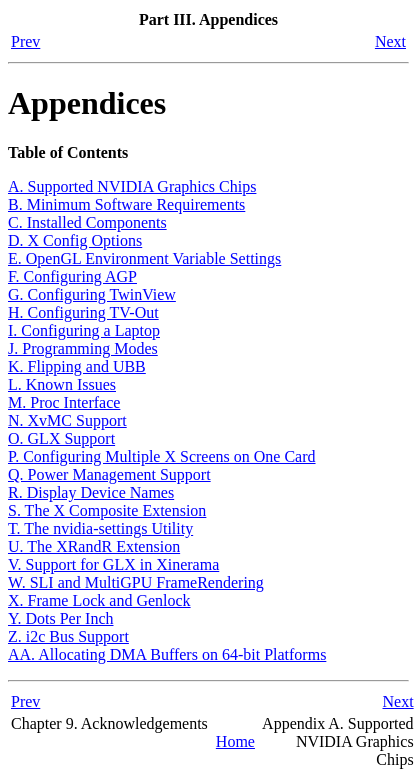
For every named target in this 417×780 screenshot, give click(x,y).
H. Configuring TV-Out (83, 312)
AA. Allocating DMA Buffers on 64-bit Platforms (167, 654)
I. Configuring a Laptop (84, 330)
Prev (25, 41)
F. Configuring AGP (72, 276)
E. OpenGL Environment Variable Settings (144, 258)
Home (235, 741)
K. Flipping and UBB (77, 366)
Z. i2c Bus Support (68, 636)
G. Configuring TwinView (92, 294)
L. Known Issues (62, 384)
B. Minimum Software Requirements (126, 204)
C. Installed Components (87, 222)
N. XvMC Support (67, 420)
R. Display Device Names (91, 492)
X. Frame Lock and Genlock (99, 600)
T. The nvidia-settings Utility (100, 528)
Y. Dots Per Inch (60, 618)
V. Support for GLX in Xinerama (113, 564)
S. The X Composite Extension (107, 510)
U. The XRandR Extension (94, 546)
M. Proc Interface (64, 402)
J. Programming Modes (83, 348)
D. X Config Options (75, 240)
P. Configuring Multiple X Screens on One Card (162, 456)
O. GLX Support (61, 438)
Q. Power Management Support (109, 474)
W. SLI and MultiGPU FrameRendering (136, 582)
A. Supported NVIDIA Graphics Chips (132, 186)
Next (390, 41)
